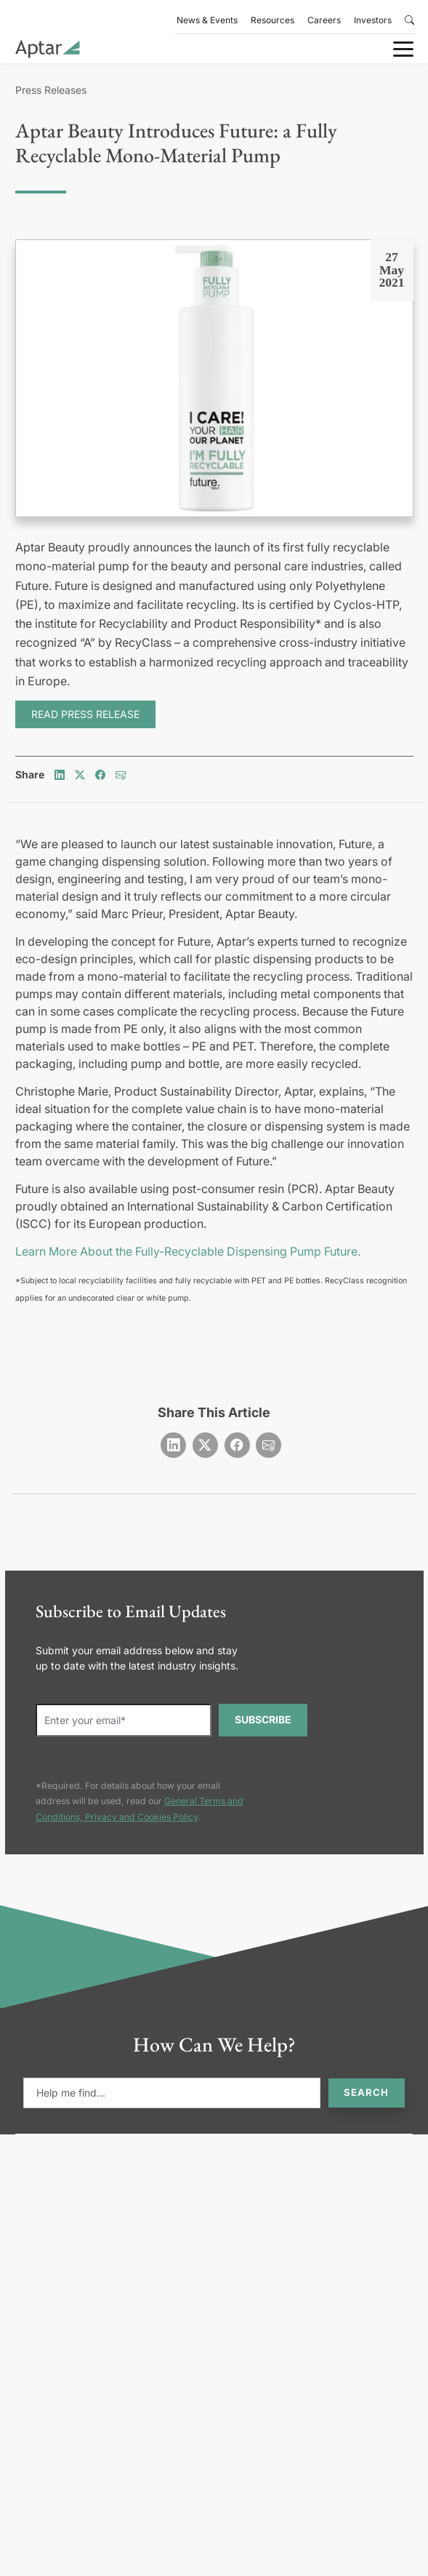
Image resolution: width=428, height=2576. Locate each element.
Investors (373, 20)
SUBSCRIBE (263, 1719)
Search (366, 2092)
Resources (272, 20)
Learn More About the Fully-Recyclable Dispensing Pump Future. (187, 1251)
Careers (324, 20)
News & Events (207, 20)
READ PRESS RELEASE (85, 714)
